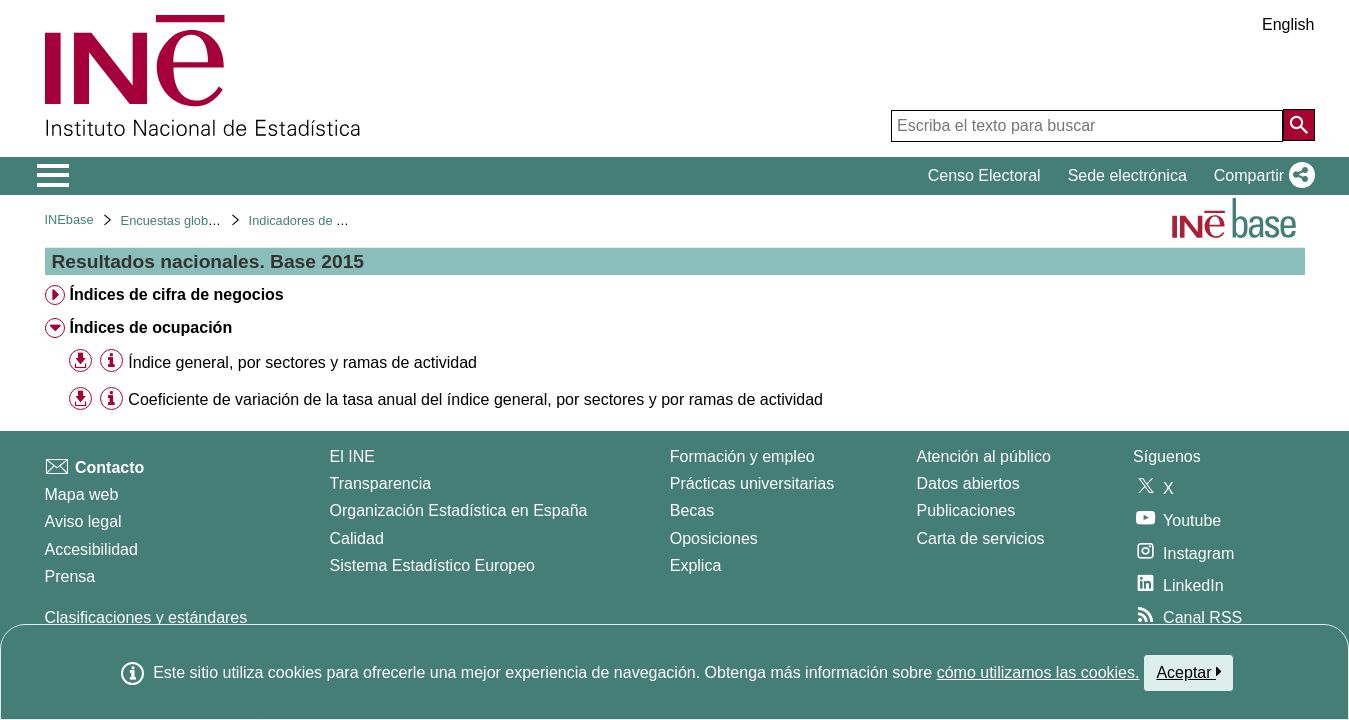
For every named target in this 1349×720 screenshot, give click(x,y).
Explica (696, 565)
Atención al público (984, 456)
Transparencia (381, 483)
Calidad (357, 538)
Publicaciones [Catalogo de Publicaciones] (966, 510)
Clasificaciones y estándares (146, 617)
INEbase (69, 219)
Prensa (70, 576)
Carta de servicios (981, 538)
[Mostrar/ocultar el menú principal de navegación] (53, 176)
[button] (1260, 176)
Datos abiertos (968, 483)
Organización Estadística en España (459, 510)
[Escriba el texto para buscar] (1087, 126)
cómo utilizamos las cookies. (1038, 672)
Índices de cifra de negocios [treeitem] (176, 294)
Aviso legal (83, 521)
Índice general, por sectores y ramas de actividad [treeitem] (302, 362)
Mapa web (82, 494)
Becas (692, 510)
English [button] (1288, 24)
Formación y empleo (742, 456)
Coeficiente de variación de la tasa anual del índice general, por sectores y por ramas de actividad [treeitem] (475, 399)
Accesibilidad (91, 549)
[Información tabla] (111, 361)
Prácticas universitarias (752, 483)
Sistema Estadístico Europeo (432, 565)
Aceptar (1188, 672)
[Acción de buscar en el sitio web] (1299, 125)
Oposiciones (714, 538)
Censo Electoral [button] (984, 175)
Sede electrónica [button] (1127, 175)
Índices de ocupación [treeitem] (150, 327)
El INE (352, 456)
